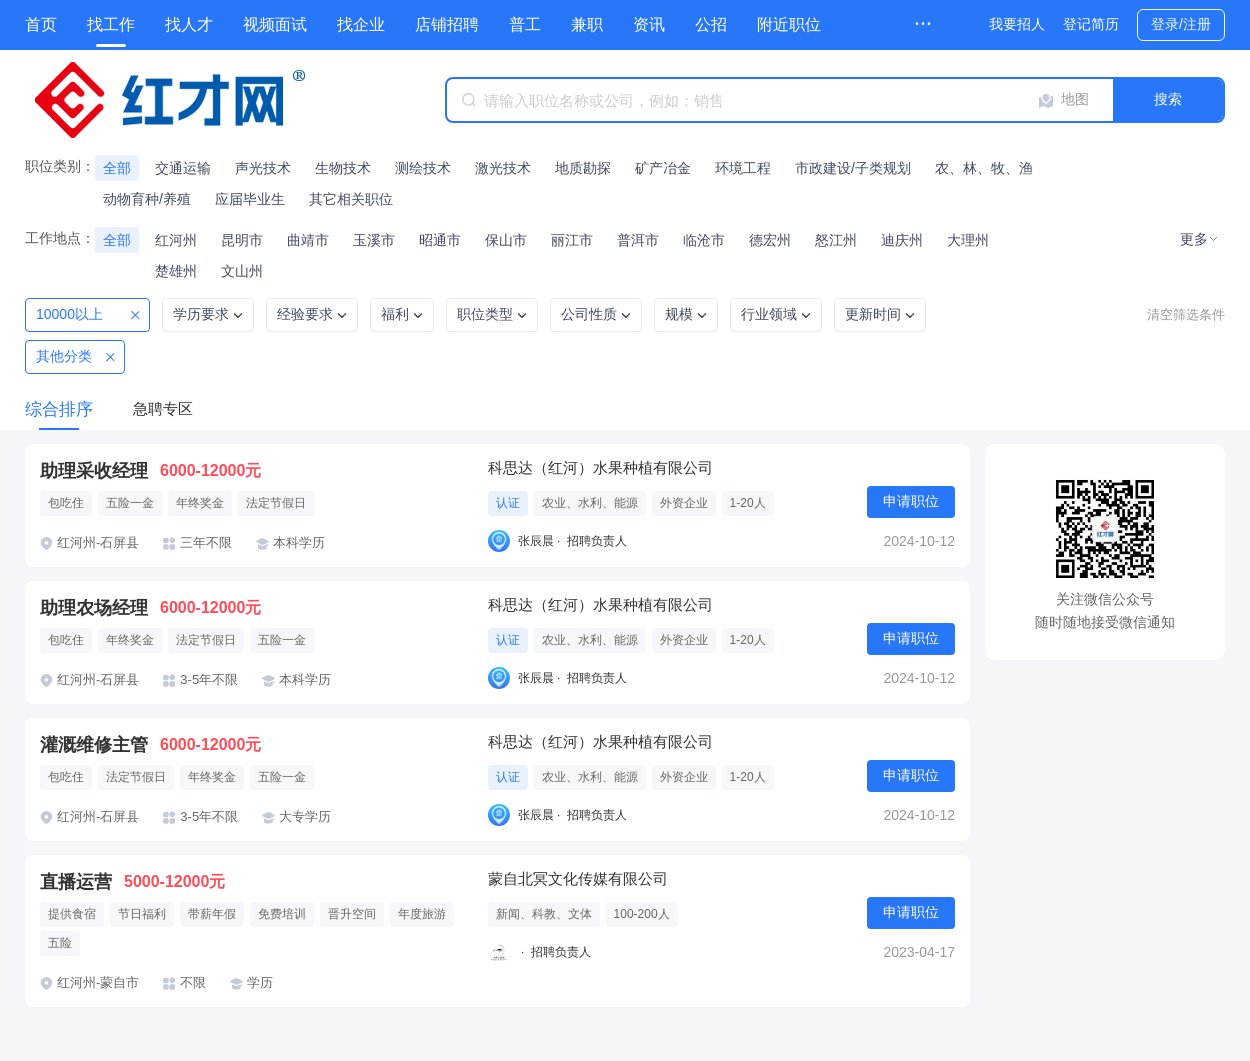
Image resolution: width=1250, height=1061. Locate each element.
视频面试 (275, 24)
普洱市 (638, 240)
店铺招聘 (447, 24)
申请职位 (911, 501)
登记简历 (1091, 24)
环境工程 (743, 168)
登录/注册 (1181, 24)
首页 (41, 24)
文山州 (242, 271)
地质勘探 (583, 168)
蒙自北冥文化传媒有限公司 (578, 878)
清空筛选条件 (1186, 314)
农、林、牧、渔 (984, 168)
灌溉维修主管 (94, 745)
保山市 (506, 240)
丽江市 (572, 240)
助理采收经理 (94, 471)
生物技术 (343, 168)
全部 (117, 168)
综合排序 (59, 409)
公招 (711, 24)
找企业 (361, 24)
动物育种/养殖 (147, 199)
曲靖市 (308, 240)
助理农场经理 (94, 608)
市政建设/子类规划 (853, 168)
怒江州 (836, 240)
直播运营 (76, 882)
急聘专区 (163, 408)
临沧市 (704, 240)
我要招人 (1017, 24)
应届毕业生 (250, 199)
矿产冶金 (663, 168)
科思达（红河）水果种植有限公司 (600, 467)
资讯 (649, 24)
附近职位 (789, 24)
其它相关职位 (351, 199)
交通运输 (183, 168)
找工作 (111, 24)
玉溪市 (374, 240)
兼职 (587, 24)
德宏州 (770, 240)
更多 (1194, 239)
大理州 (968, 240)
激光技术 (503, 168)
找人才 (189, 24)
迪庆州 (902, 240)
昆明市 (242, 240)
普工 (525, 24)
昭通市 (440, 240)
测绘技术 (423, 168)
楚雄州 (176, 271)
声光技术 (263, 168)
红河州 (176, 240)
